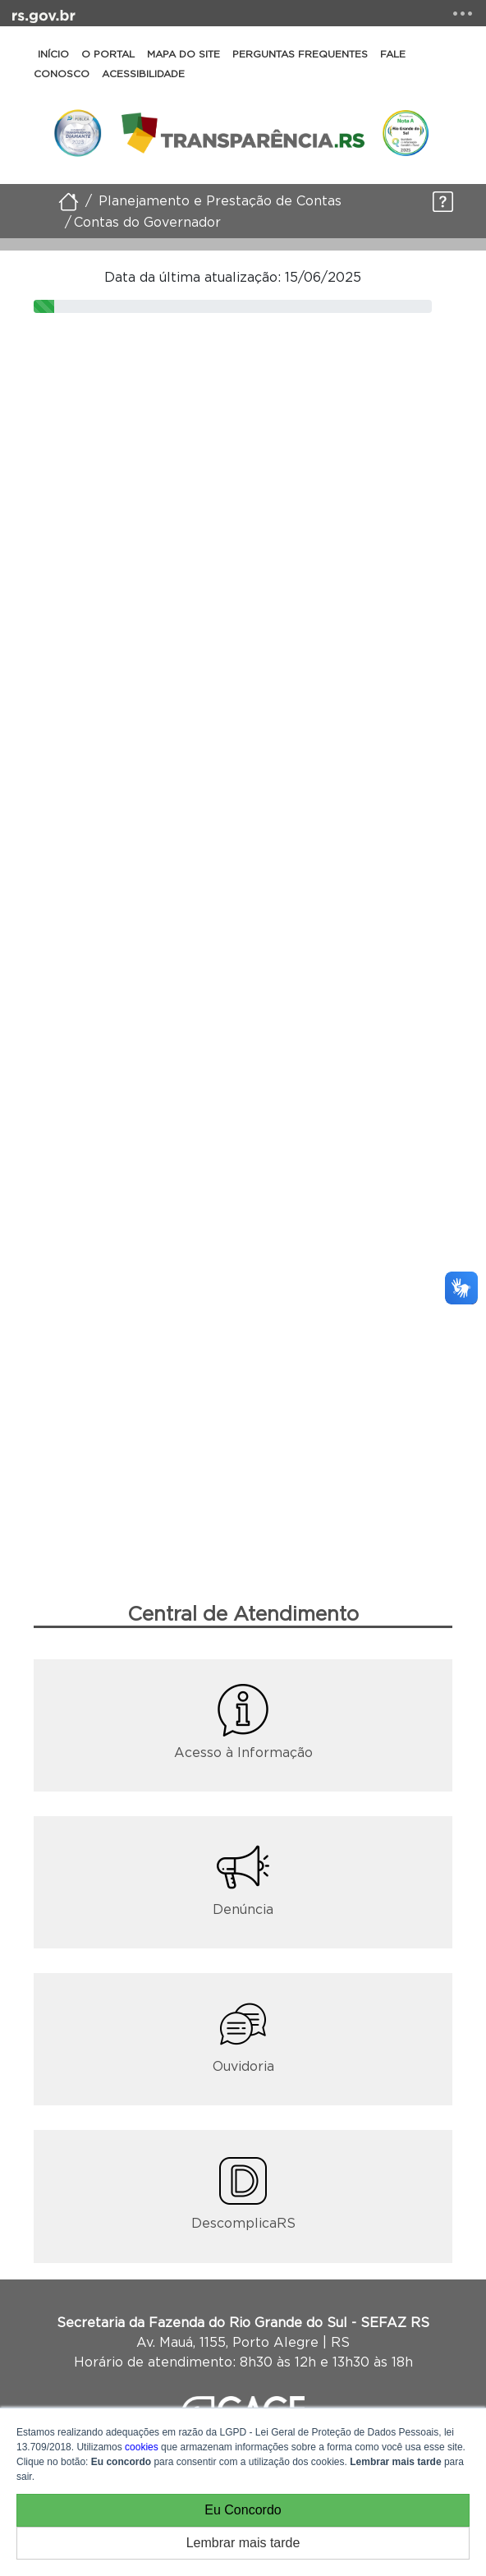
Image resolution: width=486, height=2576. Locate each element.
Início (53, 53)
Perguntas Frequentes (300, 53)
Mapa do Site (183, 53)
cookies (141, 2447)
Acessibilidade (143, 73)
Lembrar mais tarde (243, 2543)
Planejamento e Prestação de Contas (220, 200)
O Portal (108, 53)
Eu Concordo (242, 2510)
